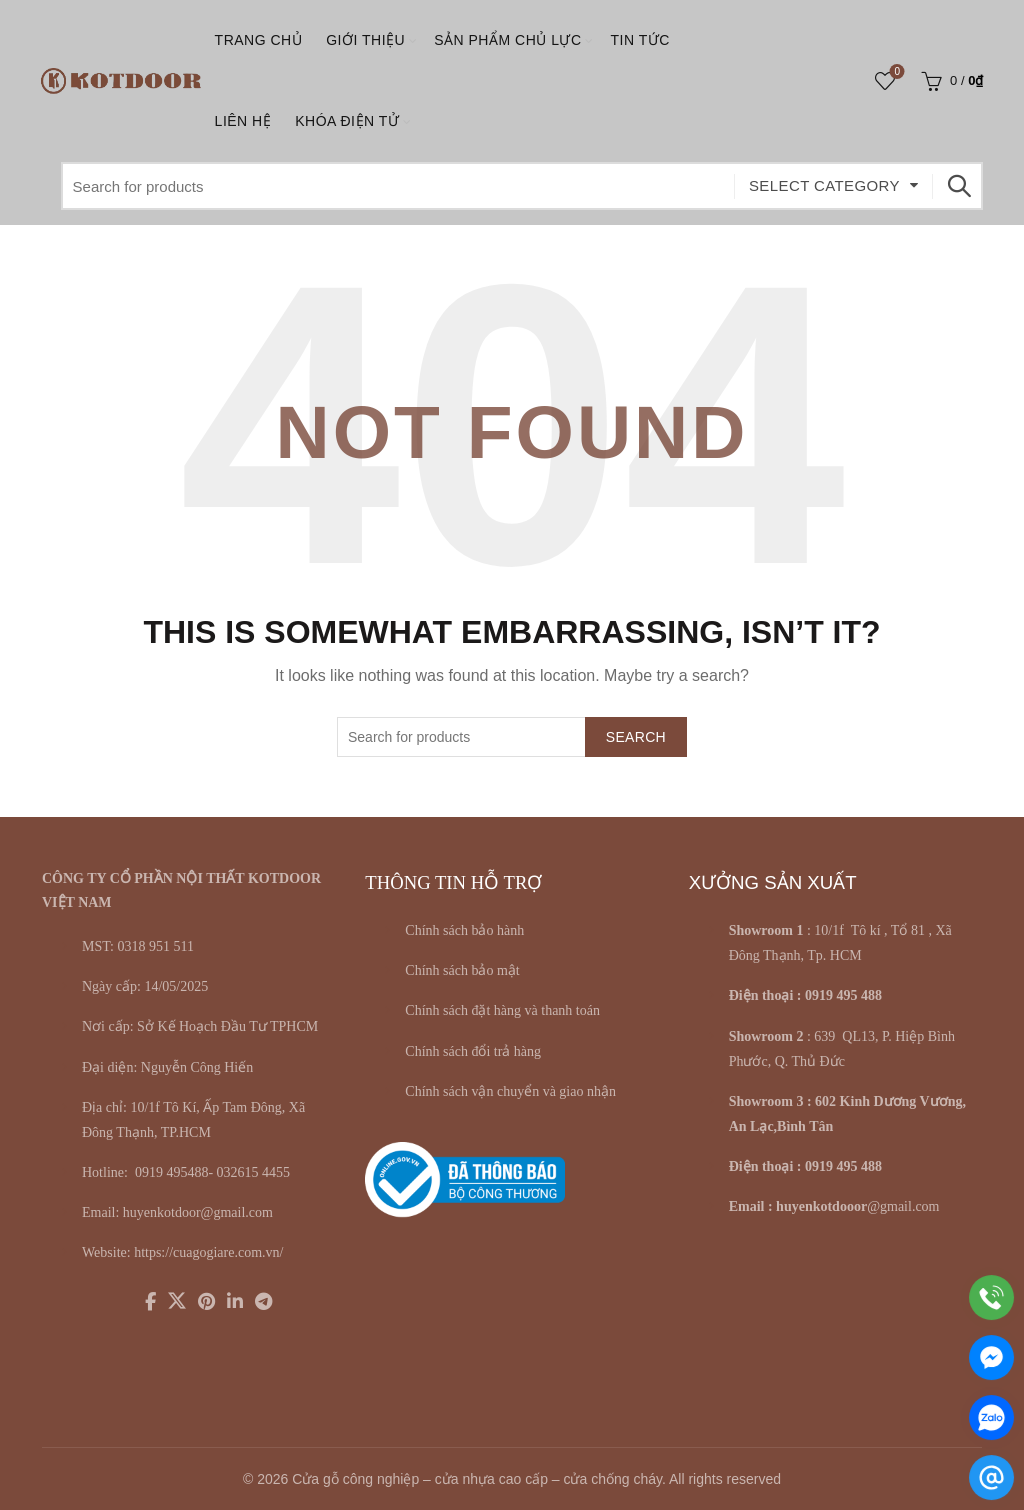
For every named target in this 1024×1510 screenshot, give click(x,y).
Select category (824, 185)
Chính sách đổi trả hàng (473, 1051)
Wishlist (895, 72)
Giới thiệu (365, 40)
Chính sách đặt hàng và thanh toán (502, 1010)
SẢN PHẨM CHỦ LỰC (507, 40)
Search (958, 186)
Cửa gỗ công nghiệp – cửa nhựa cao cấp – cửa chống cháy (477, 1479)
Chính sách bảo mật (462, 970)
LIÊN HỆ (243, 121)
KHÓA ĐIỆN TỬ (347, 121)
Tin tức (640, 40)
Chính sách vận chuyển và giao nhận (510, 1091)
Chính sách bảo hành (464, 930)
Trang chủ (259, 40)
